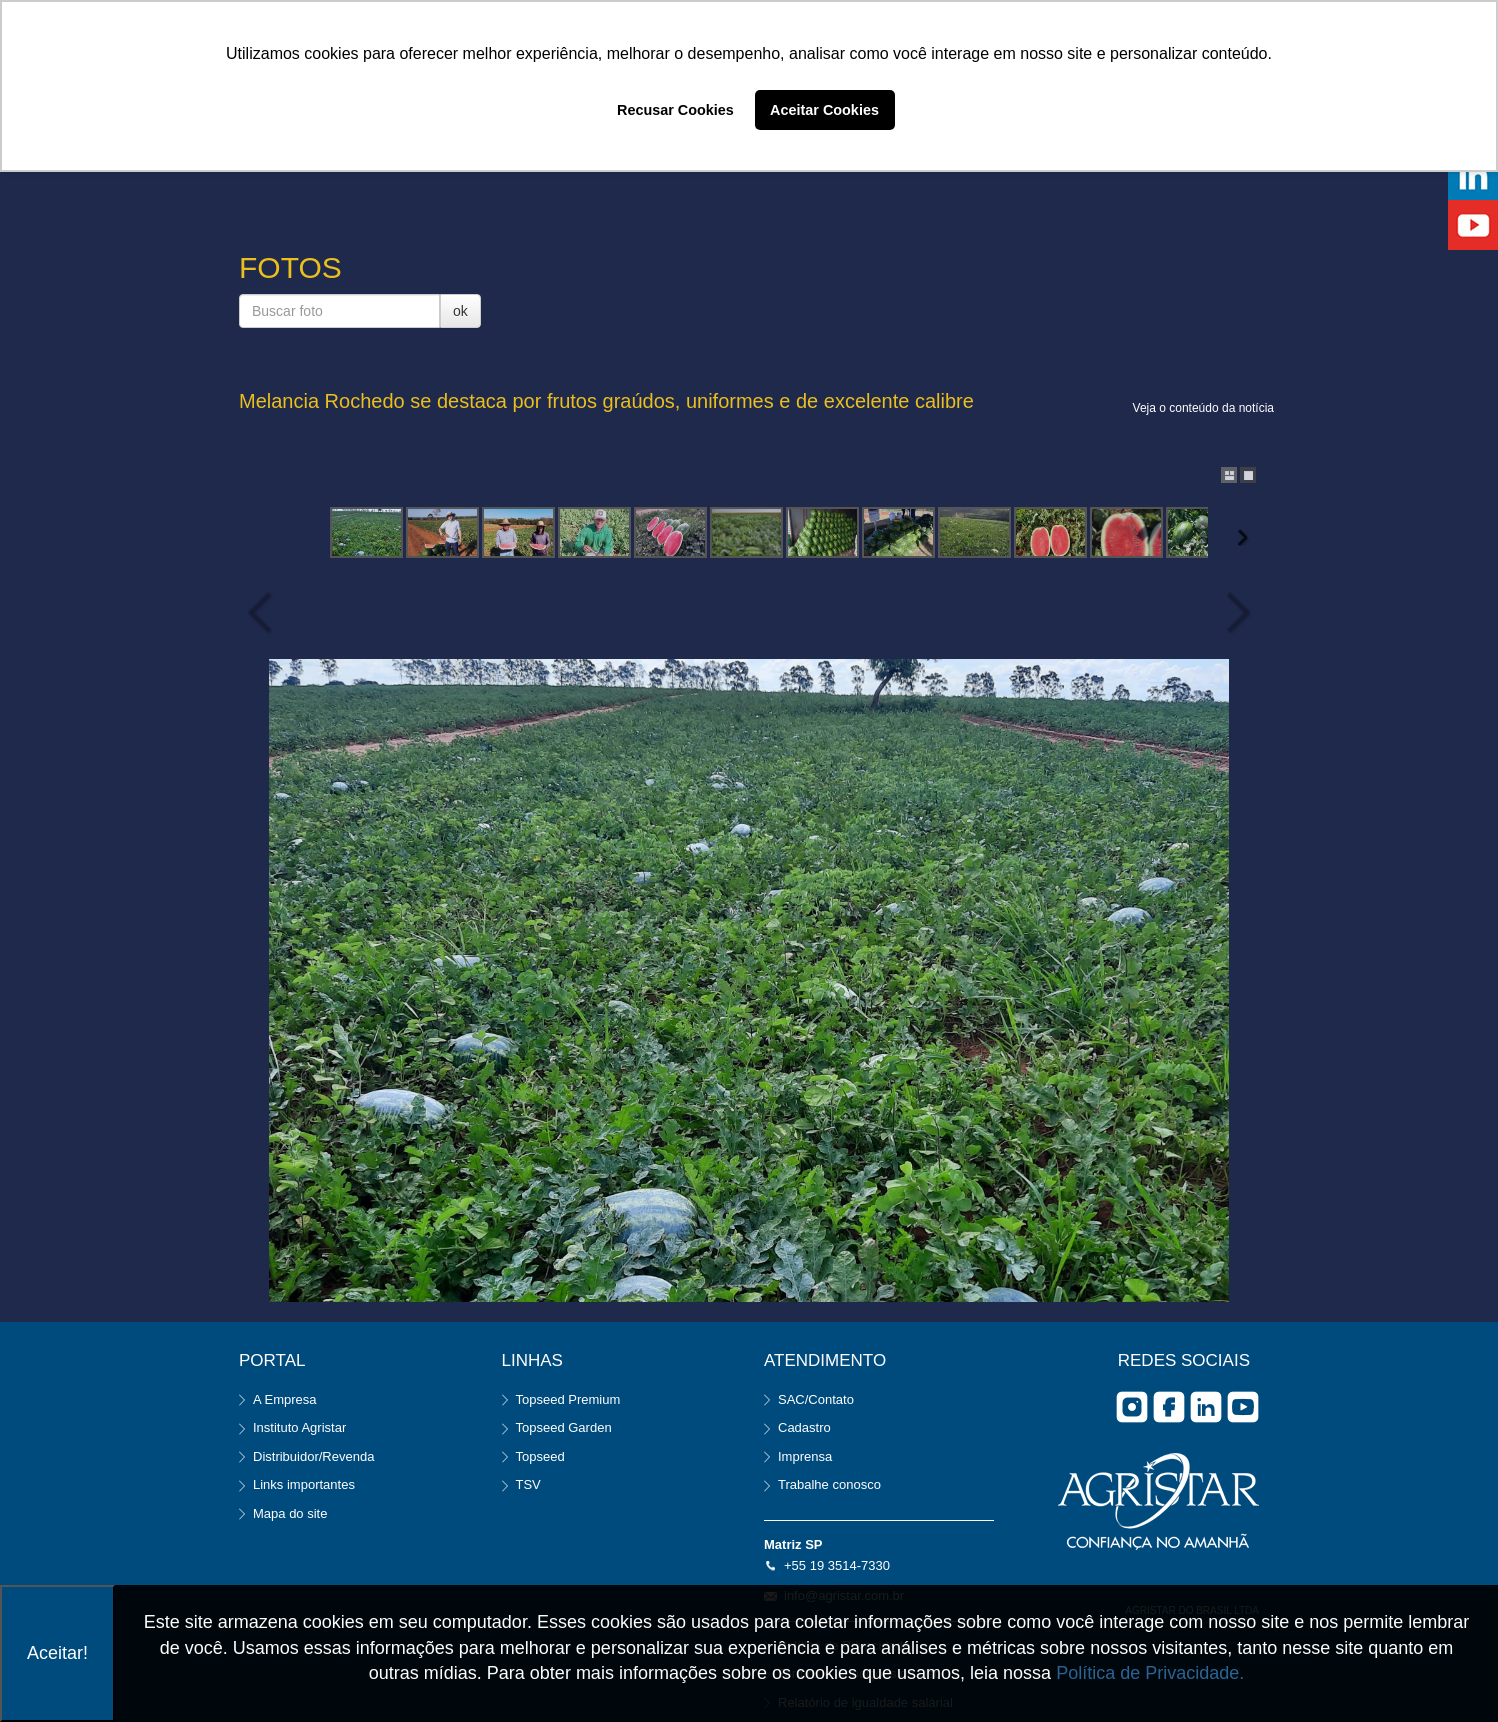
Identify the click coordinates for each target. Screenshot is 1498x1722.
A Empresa (285, 1399)
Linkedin (1206, 1407)
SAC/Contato (816, 1399)
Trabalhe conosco (829, 1484)
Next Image (1234, 613)
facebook (1169, 1407)
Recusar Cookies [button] (675, 110)
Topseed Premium (568, 1399)
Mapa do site (290, 1513)
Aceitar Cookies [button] (824, 110)
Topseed (540, 1456)
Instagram (1132, 1407)
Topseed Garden (564, 1427)
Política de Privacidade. (1150, 1673)
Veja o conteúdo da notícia (1203, 408)
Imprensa (805, 1456)
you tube (1243, 1407)
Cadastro (804, 1427)
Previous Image (264, 613)
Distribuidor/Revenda (313, 1456)
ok (460, 311)
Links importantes (304, 1484)
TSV (528, 1484)
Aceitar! (57, 1653)
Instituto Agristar (299, 1427)
